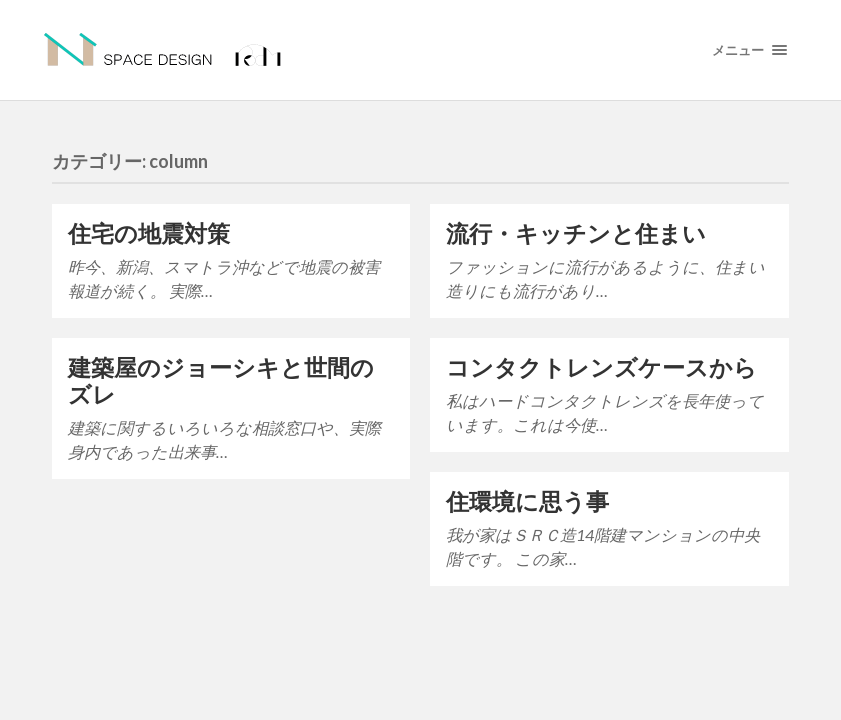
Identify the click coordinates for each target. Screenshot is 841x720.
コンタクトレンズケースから (601, 367)
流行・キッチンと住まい (576, 233)
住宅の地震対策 (149, 233)
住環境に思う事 (527, 501)
